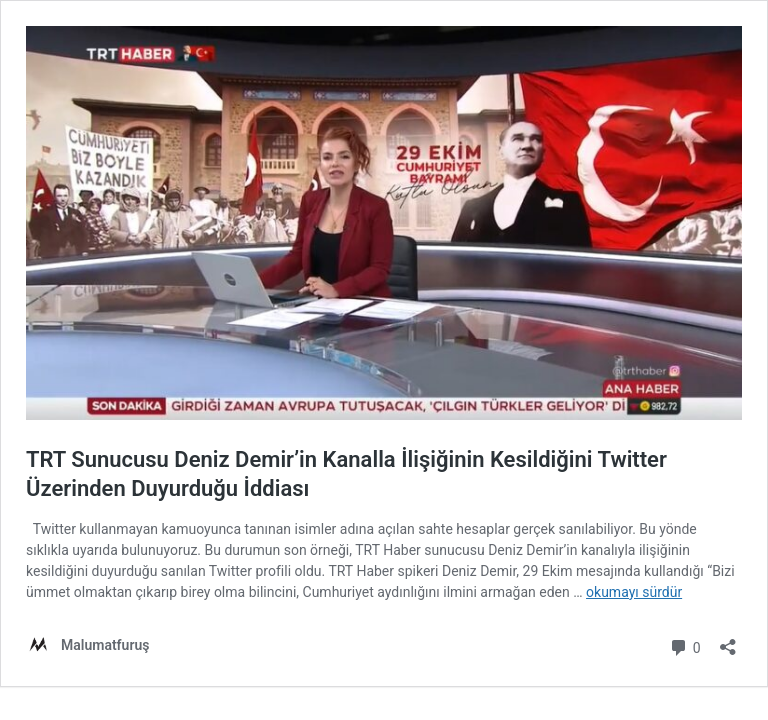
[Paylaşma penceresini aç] (728, 640)
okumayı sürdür (634, 592)
